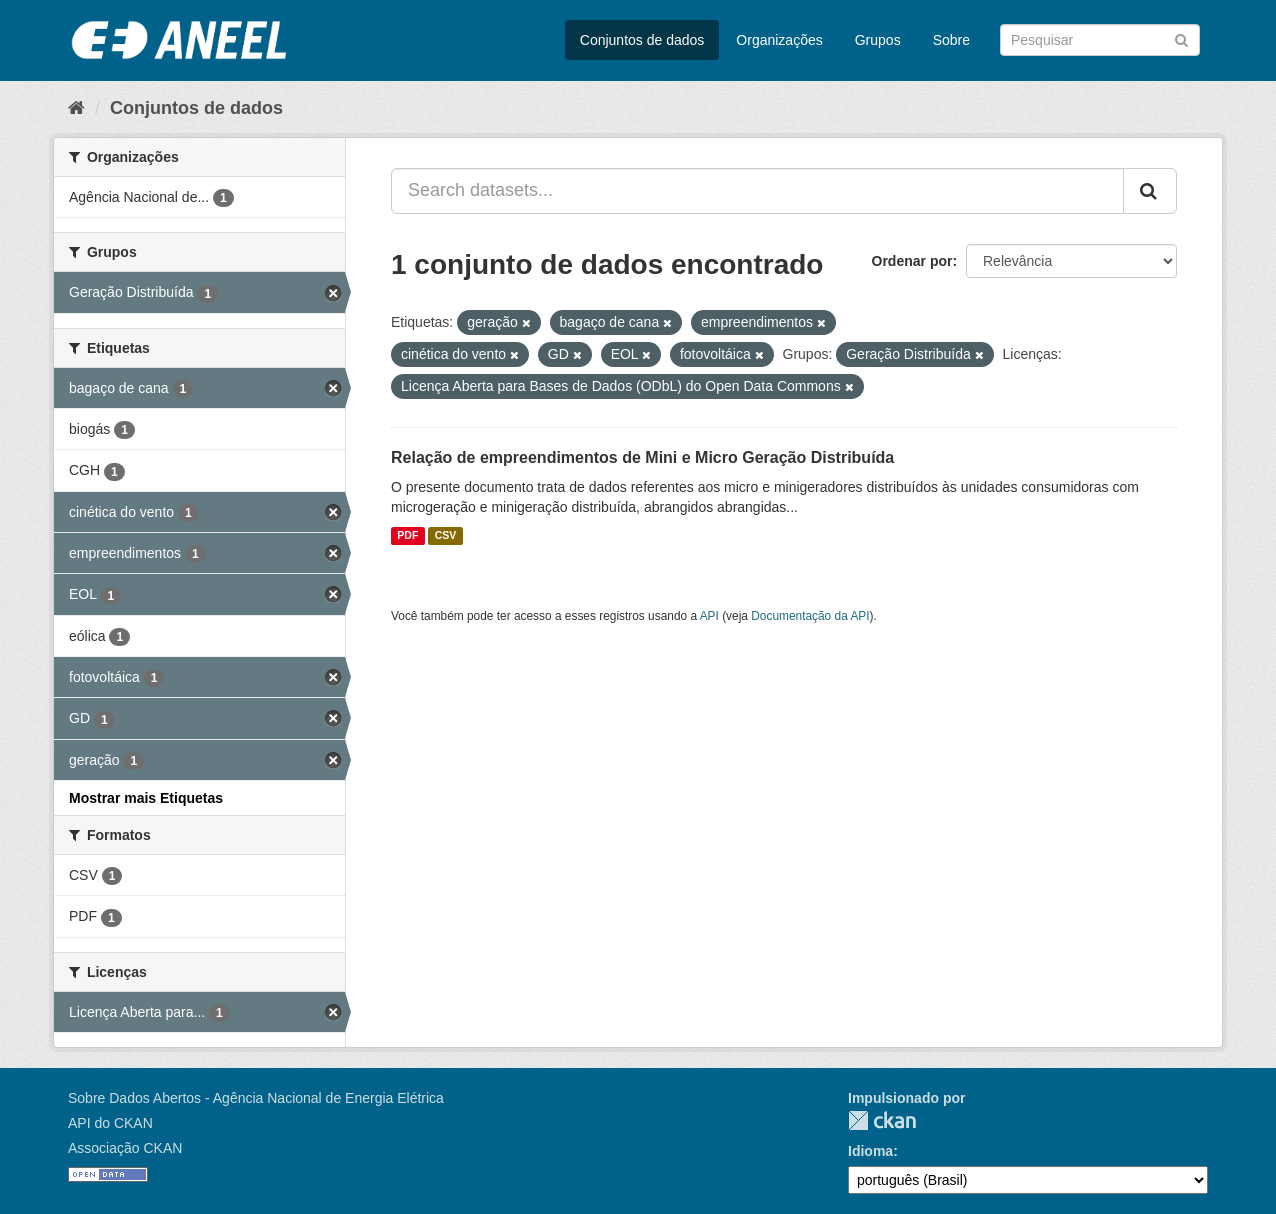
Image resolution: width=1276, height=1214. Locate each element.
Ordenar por (912, 261)
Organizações (779, 40)
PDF (407, 536)
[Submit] (1181, 38)
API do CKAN (110, 1123)
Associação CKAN (125, 1148)
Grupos (878, 40)
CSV (446, 536)
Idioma (870, 1151)
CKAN (882, 1120)
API (709, 616)
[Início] (76, 108)
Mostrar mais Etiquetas (146, 798)
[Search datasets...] (757, 191)
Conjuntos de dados (642, 40)
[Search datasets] (1100, 40)
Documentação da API (810, 616)
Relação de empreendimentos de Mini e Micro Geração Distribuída (642, 457)
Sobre (951, 40)
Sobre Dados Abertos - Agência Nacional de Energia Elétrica (256, 1098)
